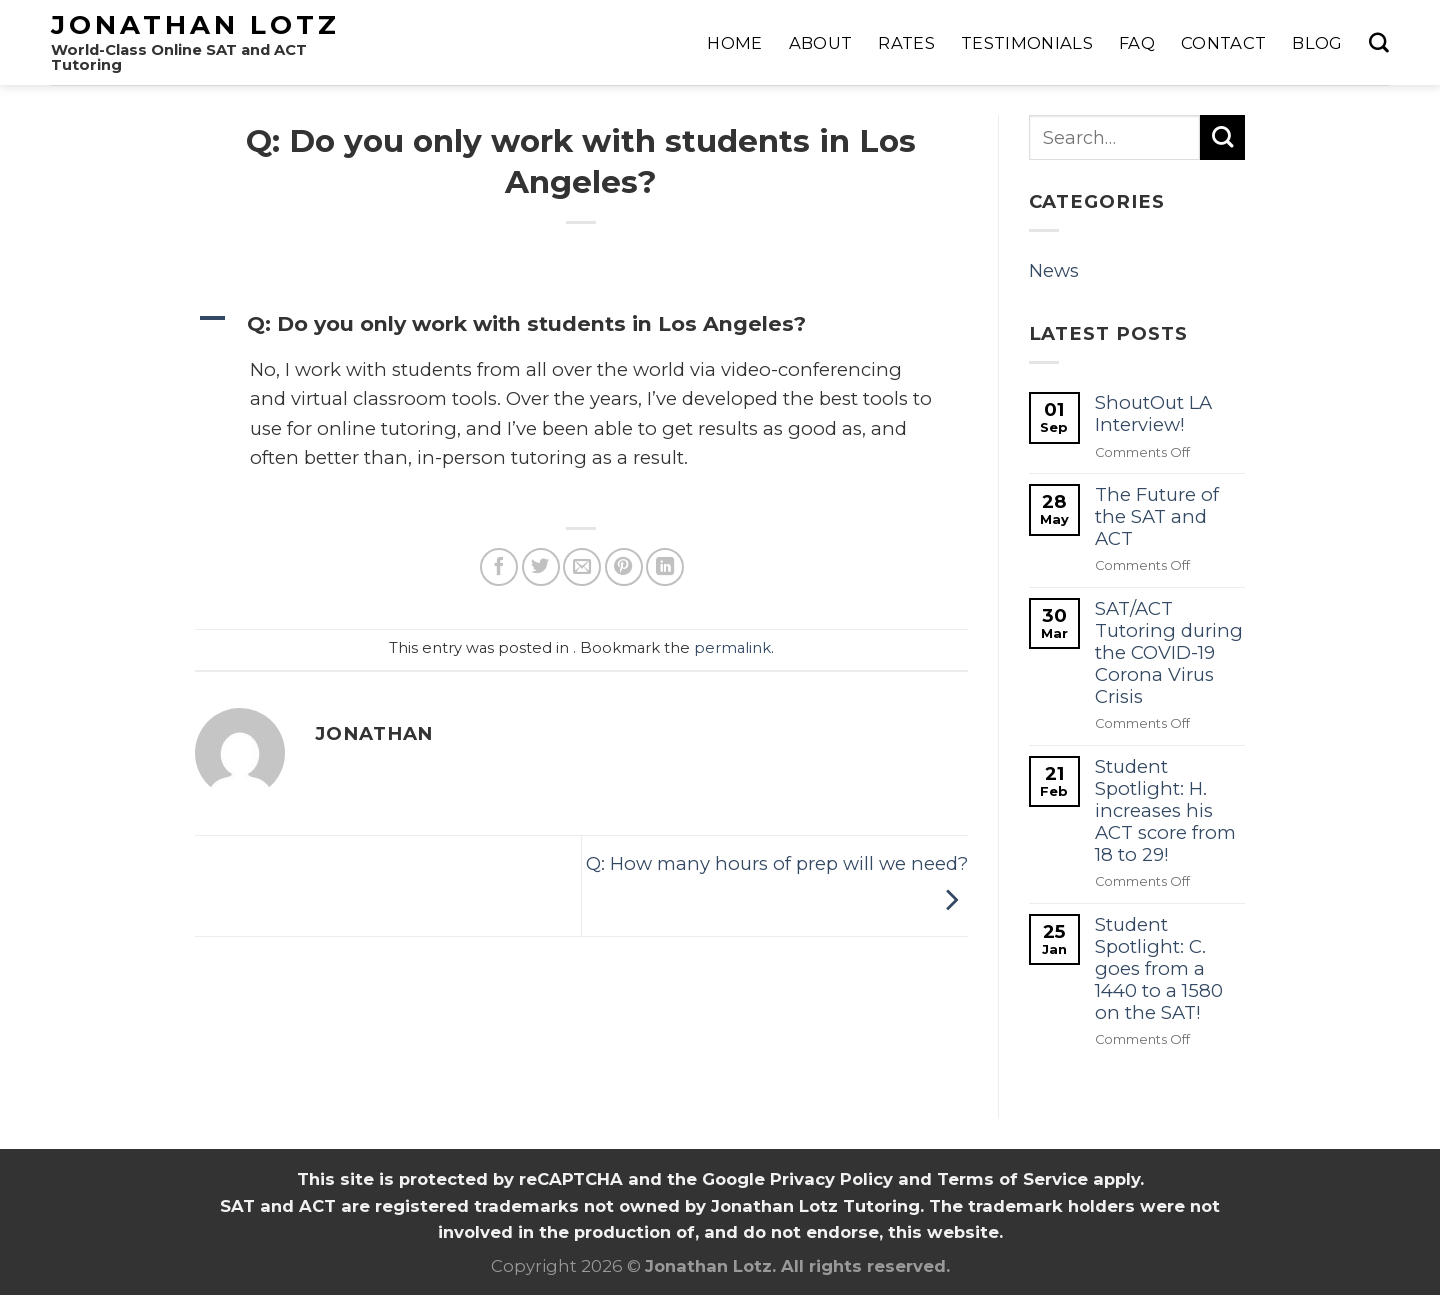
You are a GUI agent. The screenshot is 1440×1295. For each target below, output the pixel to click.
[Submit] (1222, 137)
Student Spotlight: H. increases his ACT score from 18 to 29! (1165, 811)
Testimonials (1027, 43)
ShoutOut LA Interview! (1153, 414)
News (1054, 270)
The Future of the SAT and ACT (1157, 517)
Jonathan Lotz (195, 25)
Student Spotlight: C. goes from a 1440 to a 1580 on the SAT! (1159, 969)
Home (734, 43)
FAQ (1137, 43)
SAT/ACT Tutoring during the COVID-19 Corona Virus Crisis (1169, 653)
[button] (581, 323)
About (821, 43)
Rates (906, 43)
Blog (1317, 43)
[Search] (1379, 43)
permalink (732, 648)
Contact (1223, 43)
